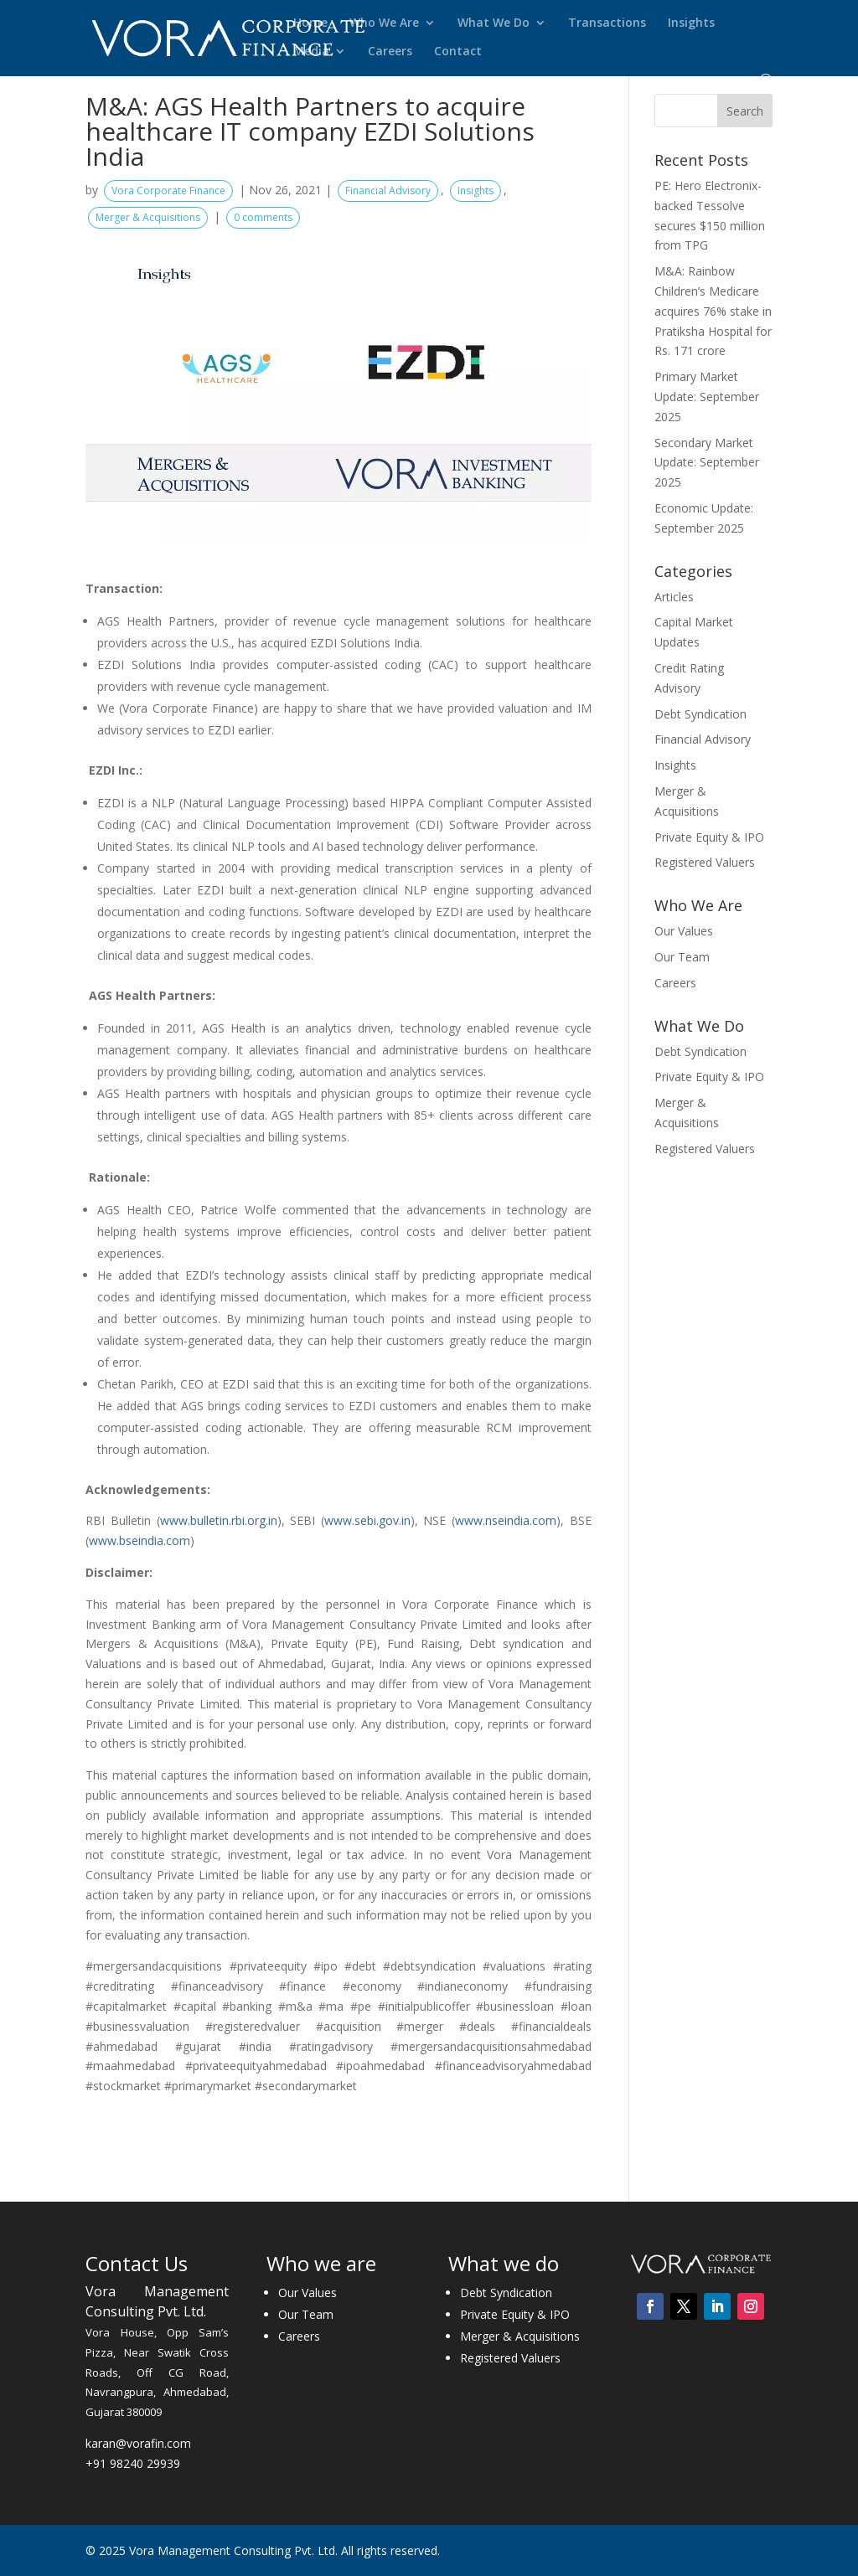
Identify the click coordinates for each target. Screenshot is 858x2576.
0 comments (263, 217)
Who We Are (384, 23)
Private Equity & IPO (709, 837)
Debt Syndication (700, 714)
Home (310, 23)
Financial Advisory (388, 190)
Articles (674, 597)
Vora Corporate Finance (168, 190)
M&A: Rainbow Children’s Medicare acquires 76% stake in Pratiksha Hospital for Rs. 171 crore (713, 310)
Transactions (607, 23)
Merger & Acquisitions (148, 217)
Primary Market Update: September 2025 (706, 396)
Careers (390, 52)
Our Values (683, 931)
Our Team (682, 957)
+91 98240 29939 (132, 2463)
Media (311, 52)
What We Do (493, 23)
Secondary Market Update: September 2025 (706, 463)
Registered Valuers (704, 862)
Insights (691, 23)
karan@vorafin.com (138, 2443)
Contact (458, 52)
